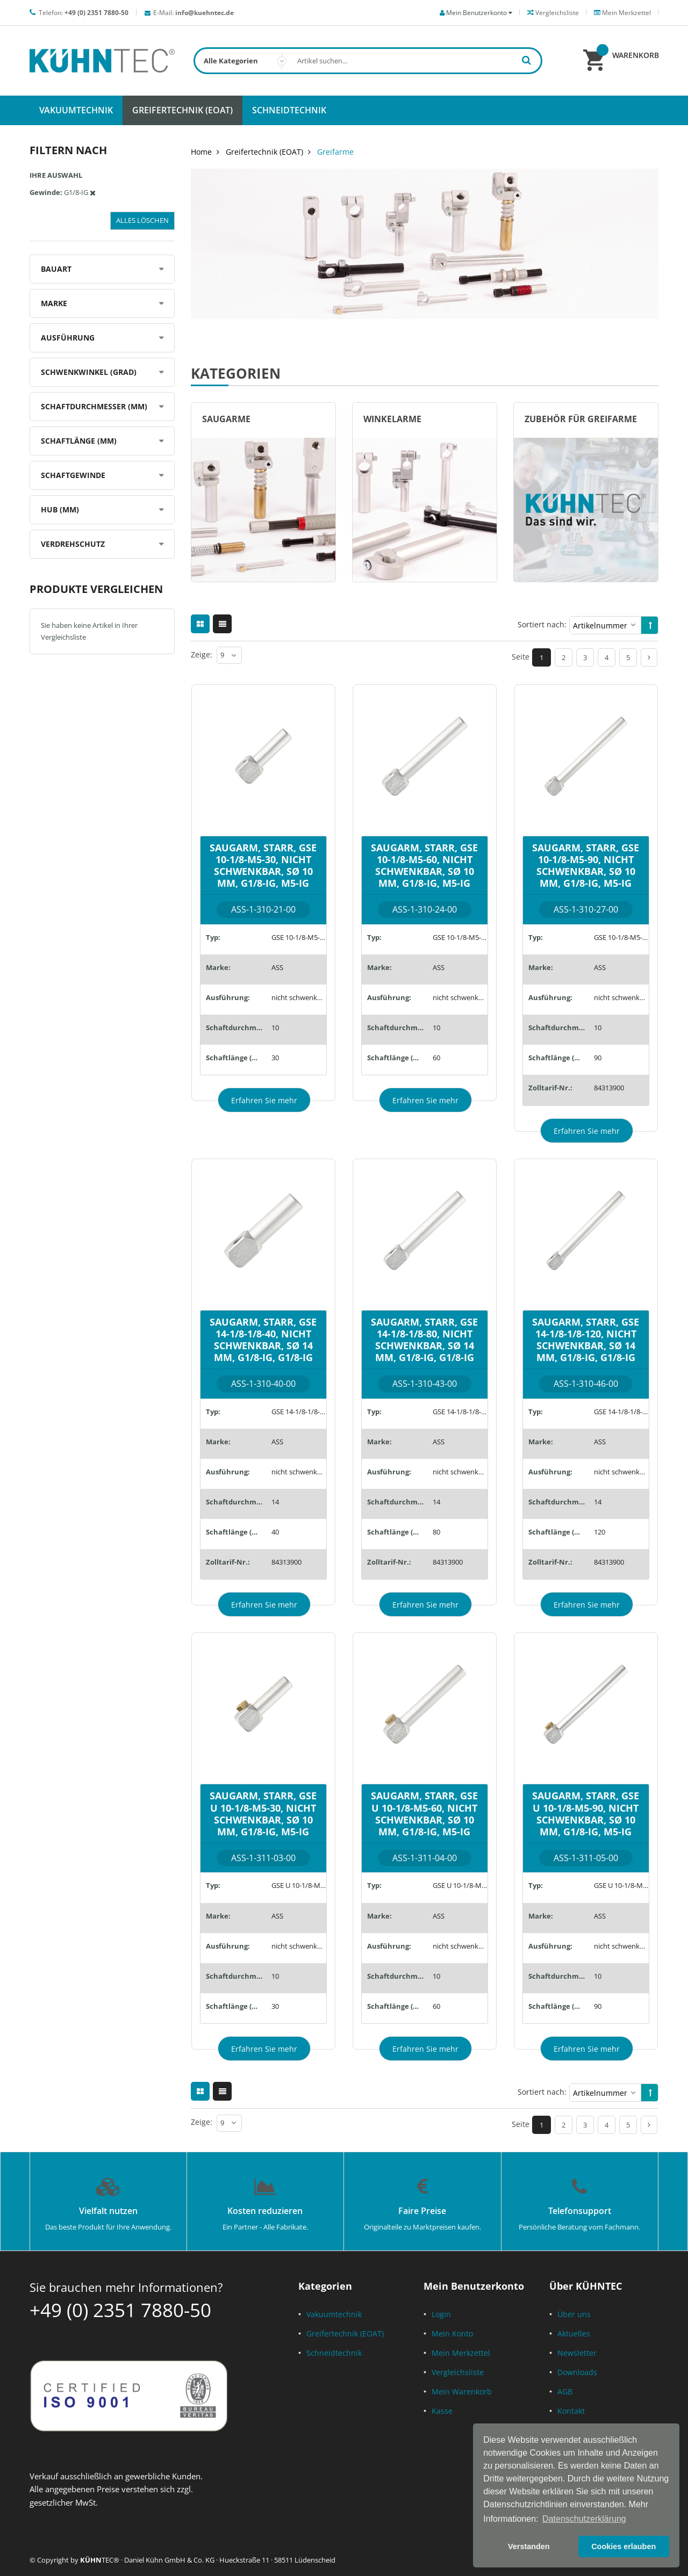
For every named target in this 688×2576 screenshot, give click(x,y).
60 (436, 1057)
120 (599, 1532)
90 (597, 1057)
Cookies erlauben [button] (623, 2546)
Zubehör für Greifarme (581, 419)
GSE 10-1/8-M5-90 (621, 937)
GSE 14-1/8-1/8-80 (460, 1411)
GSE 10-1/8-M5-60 (460, 937)
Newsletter (577, 2353)
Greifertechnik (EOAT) (264, 152)
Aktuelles (573, 2333)
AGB (564, 2391)
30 (275, 1057)
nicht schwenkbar (298, 997)
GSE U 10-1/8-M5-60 (460, 1885)
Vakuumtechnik (334, 2314)
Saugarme (226, 419)
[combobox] (368, 61)
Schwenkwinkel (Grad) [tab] (89, 372)
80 (436, 1532)
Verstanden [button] (529, 2546)
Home (201, 152)
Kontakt (571, 2411)
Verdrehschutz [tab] (73, 544)
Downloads (577, 2372)
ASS (277, 967)
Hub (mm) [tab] (60, 509)
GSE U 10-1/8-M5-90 (621, 1885)
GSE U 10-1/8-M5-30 (298, 1885)
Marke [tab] (54, 303)
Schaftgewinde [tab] (73, 475)
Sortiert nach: (542, 624)
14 (275, 1502)
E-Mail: (193, 12)
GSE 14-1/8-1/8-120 (621, 1411)
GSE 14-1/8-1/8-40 (298, 1411)
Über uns (574, 2314)
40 (275, 1532)
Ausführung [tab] (68, 337)
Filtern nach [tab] (68, 150)
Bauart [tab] (56, 269)
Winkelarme (392, 419)
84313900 (609, 1087)
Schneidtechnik (334, 2353)
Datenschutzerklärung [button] (584, 2518)
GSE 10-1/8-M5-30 (298, 937)
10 (275, 1027)
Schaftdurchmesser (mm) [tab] (94, 406)
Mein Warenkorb (462, 2391)
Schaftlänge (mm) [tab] (79, 441)
